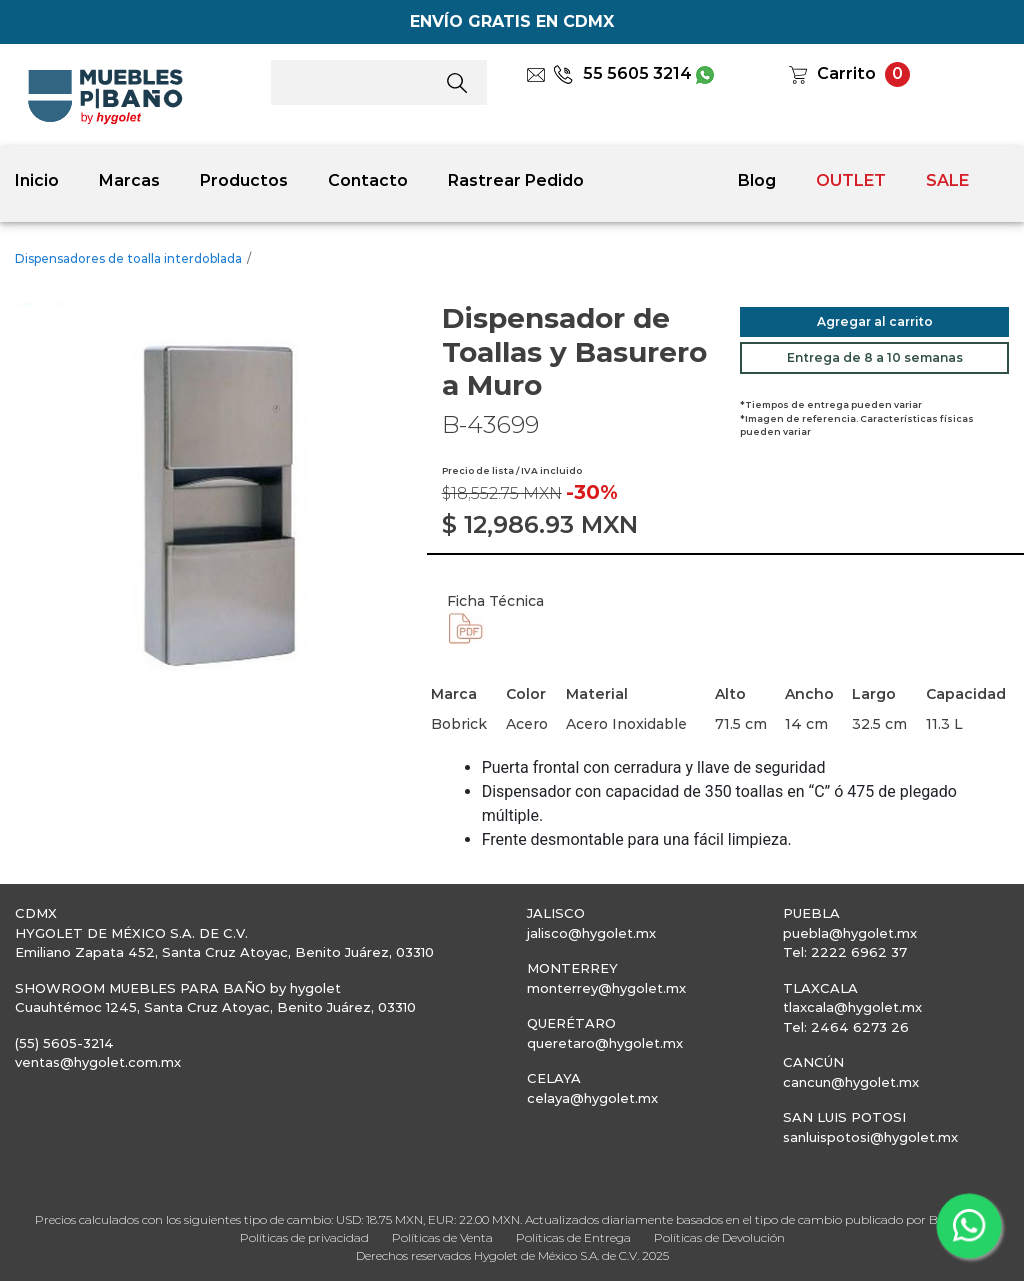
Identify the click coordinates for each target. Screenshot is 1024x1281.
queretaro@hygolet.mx (605, 1043)
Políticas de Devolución (719, 1237)
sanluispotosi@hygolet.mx (870, 1137)
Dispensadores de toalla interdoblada (128, 258)
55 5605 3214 (622, 73)
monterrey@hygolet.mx (606, 988)
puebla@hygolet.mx (850, 933)
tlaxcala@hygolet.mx (852, 1007)
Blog (757, 180)
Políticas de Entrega (573, 1237)
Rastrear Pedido (516, 180)
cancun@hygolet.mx (851, 1082)
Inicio (37, 180)
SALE (947, 180)
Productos (244, 180)
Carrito (846, 73)
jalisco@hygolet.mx (591, 933)
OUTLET (851, 180)
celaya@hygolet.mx (592, 1098)
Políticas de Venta (442, 1237)
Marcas (129, 180)
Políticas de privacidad (304, 1237)
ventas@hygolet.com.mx (98, 1062)
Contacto (368, 180)
